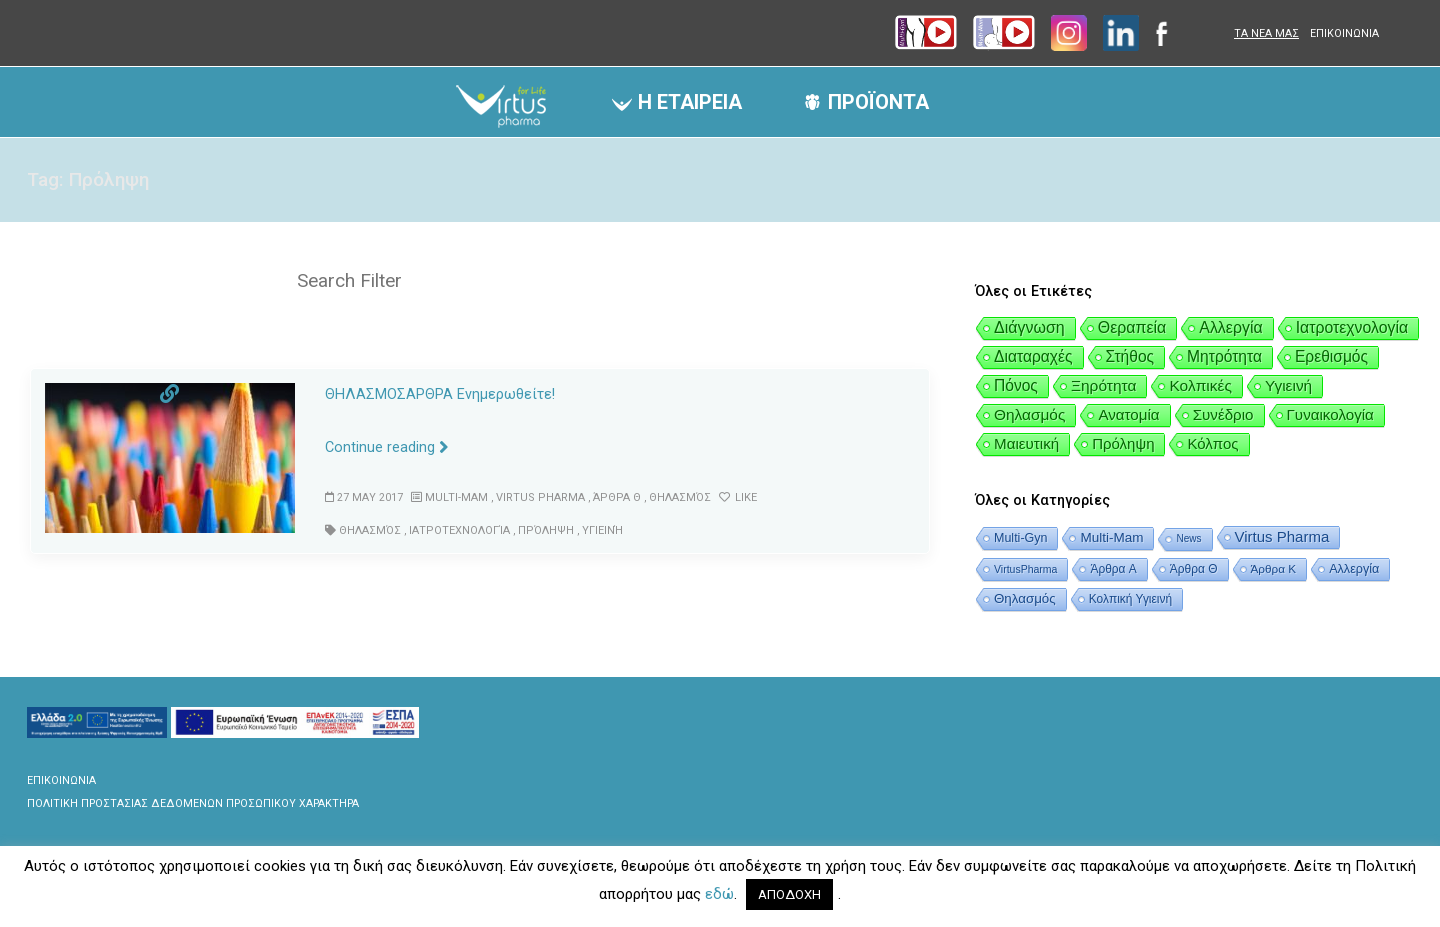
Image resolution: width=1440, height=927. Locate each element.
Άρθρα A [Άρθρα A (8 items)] (1113, 569)
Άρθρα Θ (613, 497)
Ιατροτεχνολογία (458, 529)
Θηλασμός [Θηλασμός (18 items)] (1025, 598)
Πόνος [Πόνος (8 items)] (1016, 385)
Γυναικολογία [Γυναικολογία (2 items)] (1330, 414)
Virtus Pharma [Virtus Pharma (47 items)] (1282, 536)
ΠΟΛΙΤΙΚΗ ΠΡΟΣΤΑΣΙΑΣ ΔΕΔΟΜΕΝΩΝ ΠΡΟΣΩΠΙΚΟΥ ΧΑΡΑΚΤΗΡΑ (193, 803)
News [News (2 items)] (1188, 538)
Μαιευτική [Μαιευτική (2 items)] (1026, 443)
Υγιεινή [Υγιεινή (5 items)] (1288, 385)
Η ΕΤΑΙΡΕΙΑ (690, 102)
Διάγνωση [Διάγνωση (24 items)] (1029, 327)
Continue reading (387, 447)
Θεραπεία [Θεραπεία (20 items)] (1132, 327)
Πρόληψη (543, 529)
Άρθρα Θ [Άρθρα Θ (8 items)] (1194, 569)
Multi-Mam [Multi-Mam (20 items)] (1111, 537)
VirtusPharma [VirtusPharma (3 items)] (1025, 569)
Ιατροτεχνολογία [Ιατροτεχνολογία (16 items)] (1352, 327)
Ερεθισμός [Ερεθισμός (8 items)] (1331, 356)
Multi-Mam (456, 497)
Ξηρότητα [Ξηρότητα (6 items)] (1104, 385)
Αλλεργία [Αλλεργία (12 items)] (1354, 569)
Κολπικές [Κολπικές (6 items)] (1200, 385)
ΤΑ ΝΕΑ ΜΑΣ (1266, 33)
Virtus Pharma (539, 497)
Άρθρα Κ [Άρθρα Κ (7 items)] (1274, 568)
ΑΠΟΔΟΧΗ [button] (789, 894)
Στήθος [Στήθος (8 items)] (1130, 356)
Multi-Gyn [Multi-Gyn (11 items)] (1020, 538)
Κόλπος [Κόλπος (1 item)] (1212, 443)
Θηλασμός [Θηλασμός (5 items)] (1029, 414)
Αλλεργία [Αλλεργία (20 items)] (1230, 327)
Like (733, 497)
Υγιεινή (598, 529)
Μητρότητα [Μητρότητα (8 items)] (1224, 356)
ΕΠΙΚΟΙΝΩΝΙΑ (1344, 33)
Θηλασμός (675, 497)
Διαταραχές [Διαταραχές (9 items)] (1033, 356)
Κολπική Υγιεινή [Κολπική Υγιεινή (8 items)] (1130, 599)
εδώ (719, 894)
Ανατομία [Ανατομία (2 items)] (1128, 414)
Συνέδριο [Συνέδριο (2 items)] (1223, 414)
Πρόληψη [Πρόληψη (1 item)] (1123, 443)
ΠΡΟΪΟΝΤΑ (878, 102)
